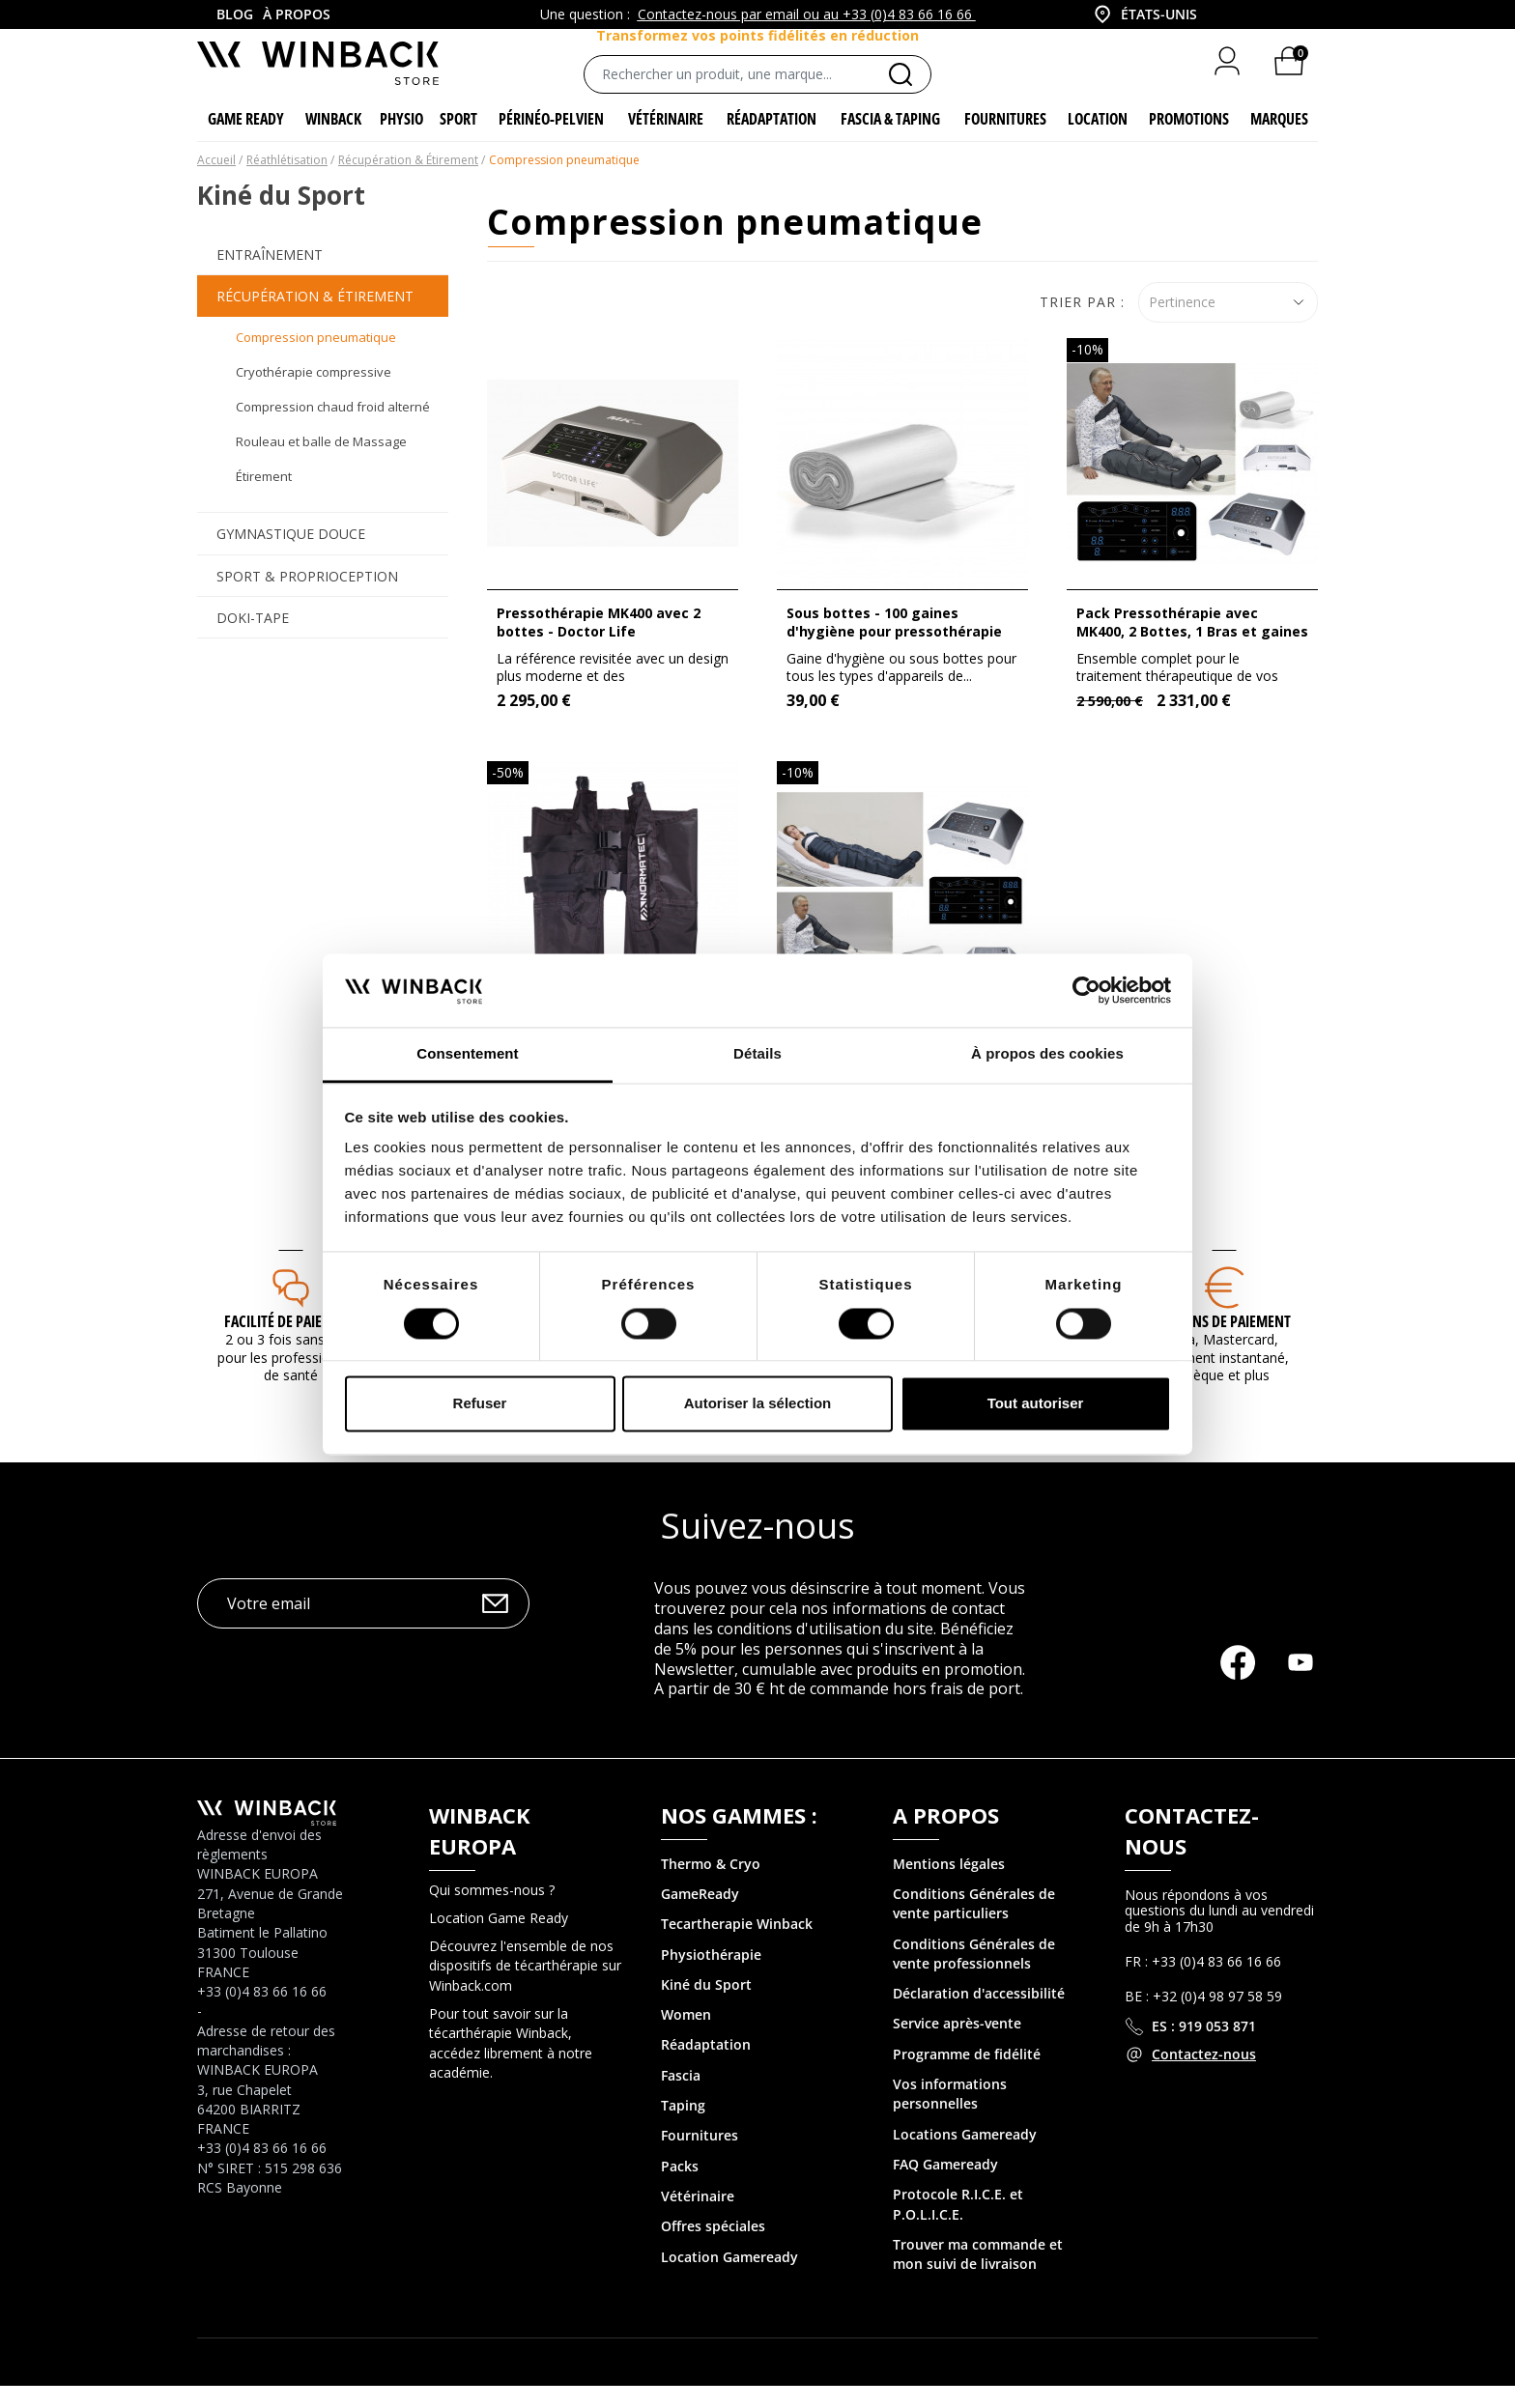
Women (686, 2036)
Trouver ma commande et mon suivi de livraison (978, 2276)
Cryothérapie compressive (313, 394)
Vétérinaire (697, 2218)
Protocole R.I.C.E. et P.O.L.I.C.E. (958, 2226)
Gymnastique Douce (290, 557)
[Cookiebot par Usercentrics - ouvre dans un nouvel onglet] (1086, 990)
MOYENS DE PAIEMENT (1224, 1343)
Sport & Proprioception (307, 598)
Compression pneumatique (316, 359)
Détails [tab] (757, 1054)
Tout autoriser (1035, 1404)
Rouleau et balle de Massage (321, 463)
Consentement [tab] (467, 1054)
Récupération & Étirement (315, 318)
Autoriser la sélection (758, 1404)
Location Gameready (729, 2279)
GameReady (700, 1916)
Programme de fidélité (967, 2076)
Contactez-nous (1204, 2076)
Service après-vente (957, 2046)
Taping (683, 2127)
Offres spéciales (713, 2248)
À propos (296, 14)
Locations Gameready (965, 2156)
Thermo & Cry (706, 1886)
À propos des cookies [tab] (1047, 1054)
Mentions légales (949, 1886)
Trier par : (1082, 324)
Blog (234, 14)
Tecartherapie (707, 1946)
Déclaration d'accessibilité (979, 2015)
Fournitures (699, 2158)
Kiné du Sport (706, 2006)
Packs (680, 2188)
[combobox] (1144, 14)
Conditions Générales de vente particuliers (974, 1925)
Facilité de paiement (290, 1343)
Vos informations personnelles (950, 2116)
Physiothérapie (711, 1977)
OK (495, 1626)
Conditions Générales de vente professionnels (974, 1976)
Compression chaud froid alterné (333, 429)
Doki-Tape (252, 640)
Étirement (264, 498)
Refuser (480, 1404)
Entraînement (269, 277)
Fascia (680, 2097)
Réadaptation (706, 2067)
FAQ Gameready (945, 2186)
